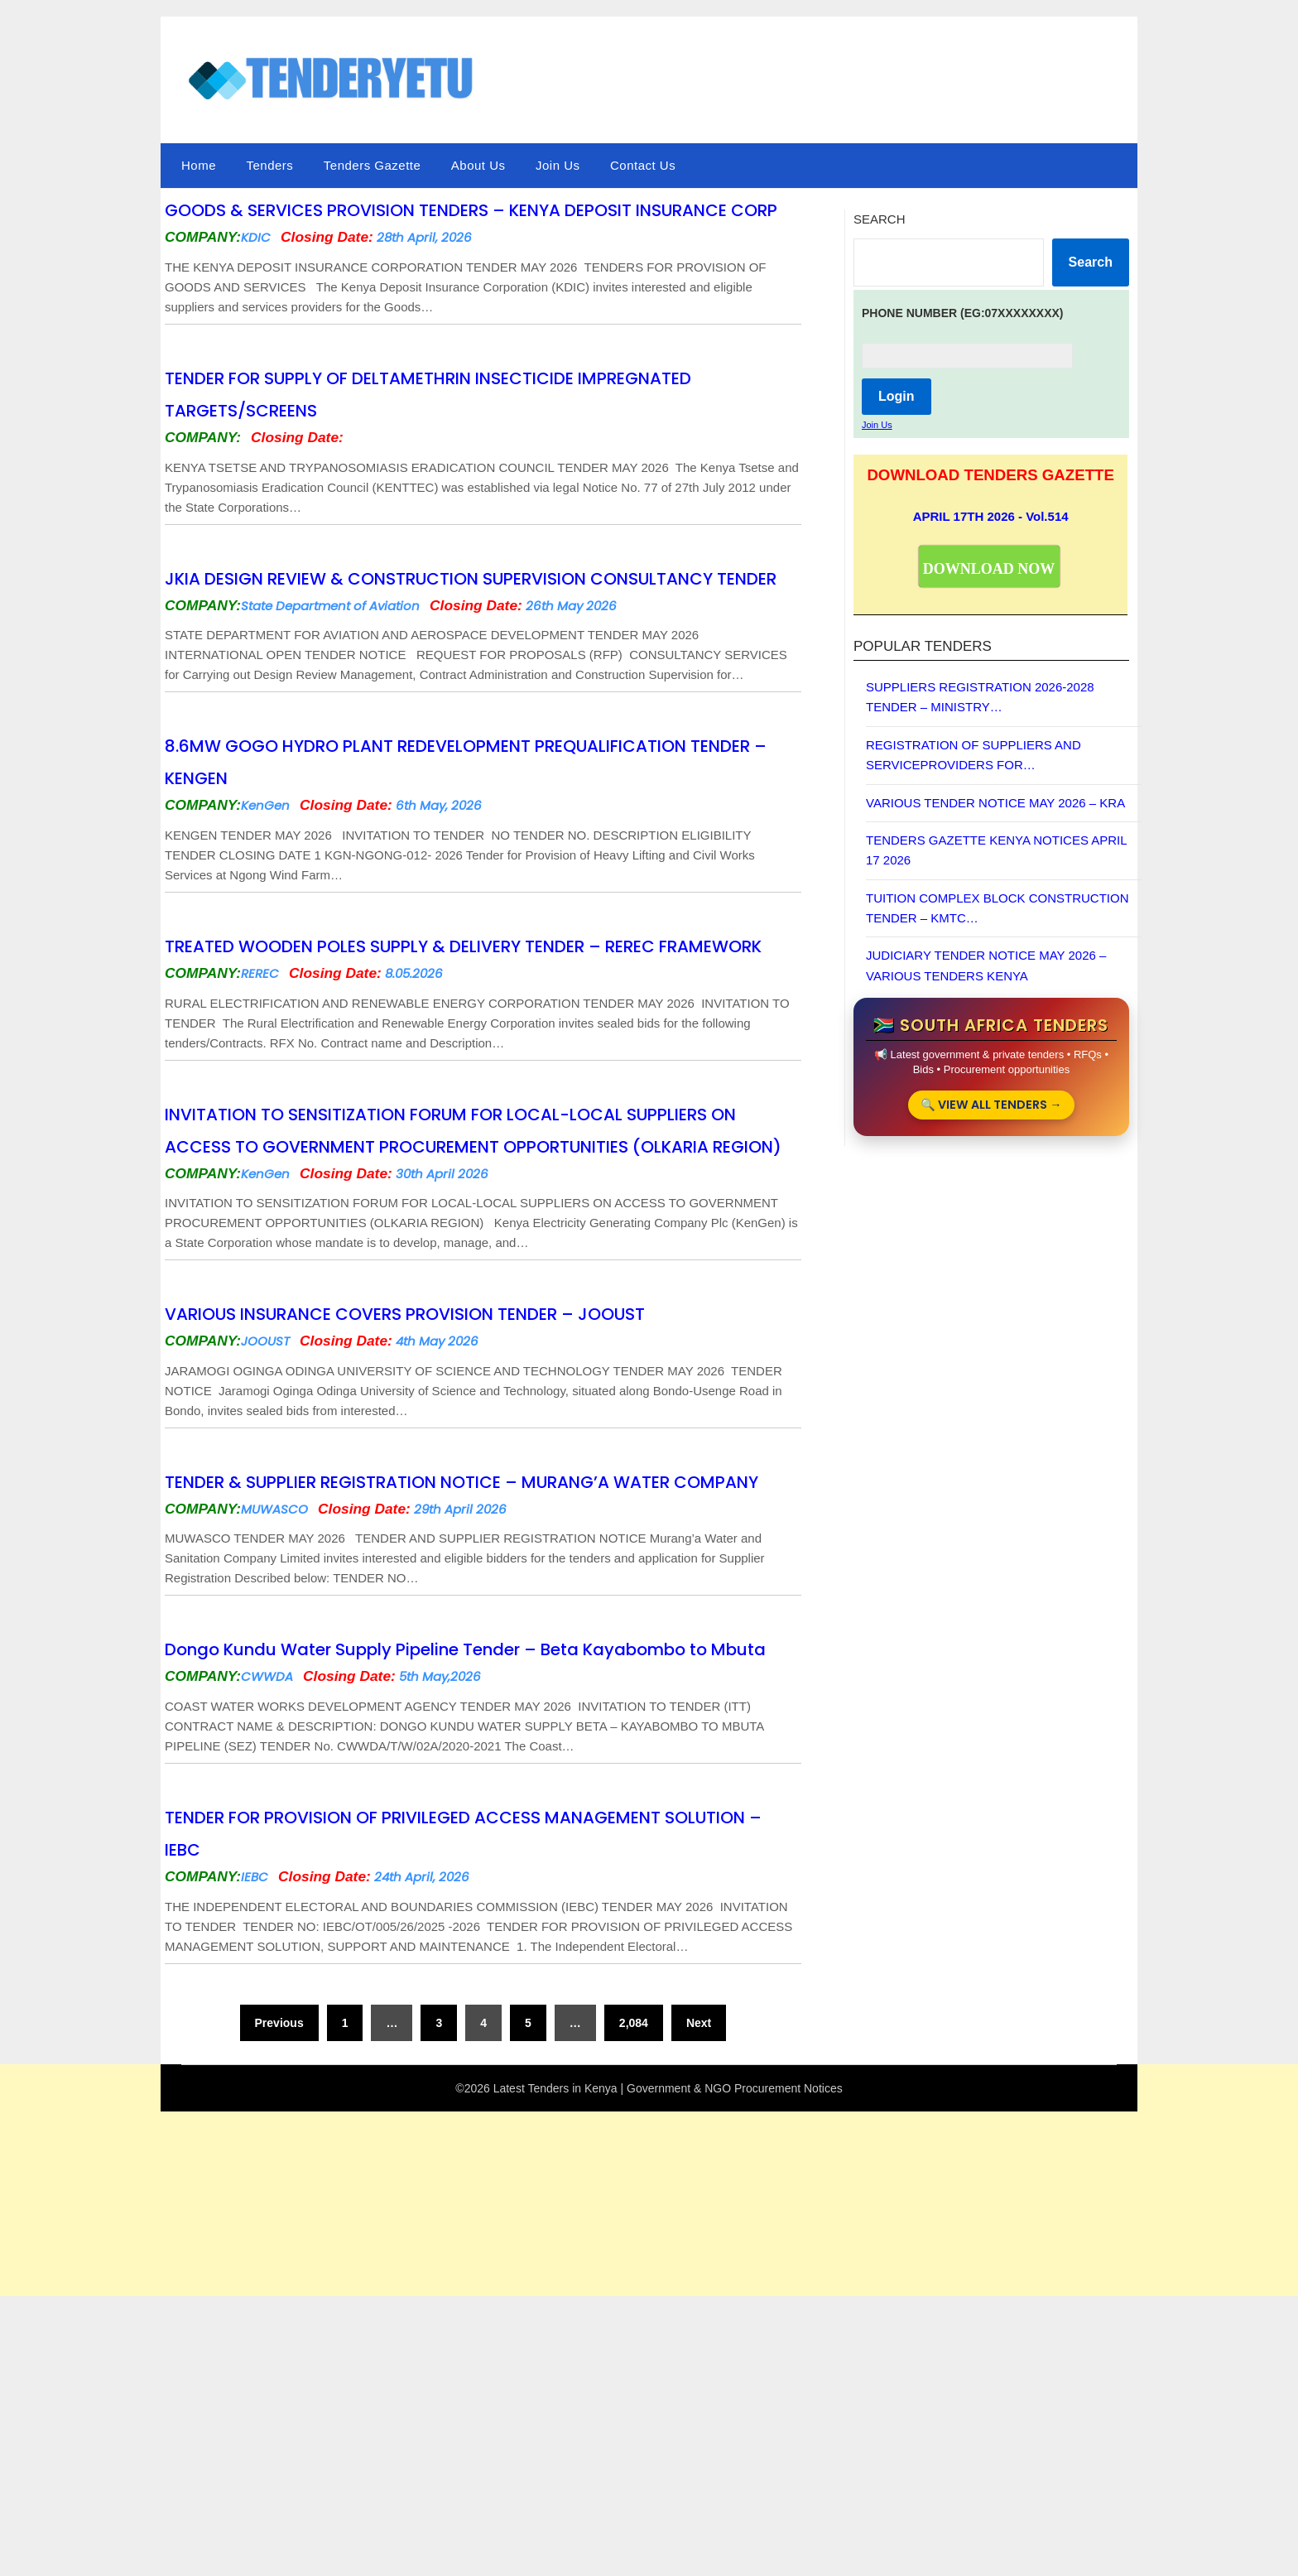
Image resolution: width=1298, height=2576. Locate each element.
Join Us (558, 165)
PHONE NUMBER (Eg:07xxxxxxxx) (963, 313)
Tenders (269, 165)
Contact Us (642, 165)
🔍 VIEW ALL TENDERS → (991, 1107)
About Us (478, 165)
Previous (279, 2249)
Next (698, 2249)
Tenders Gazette (372, 165)
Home (198, 165)
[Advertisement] (496, 2453)
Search (879, 219)
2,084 (633, 2249)
